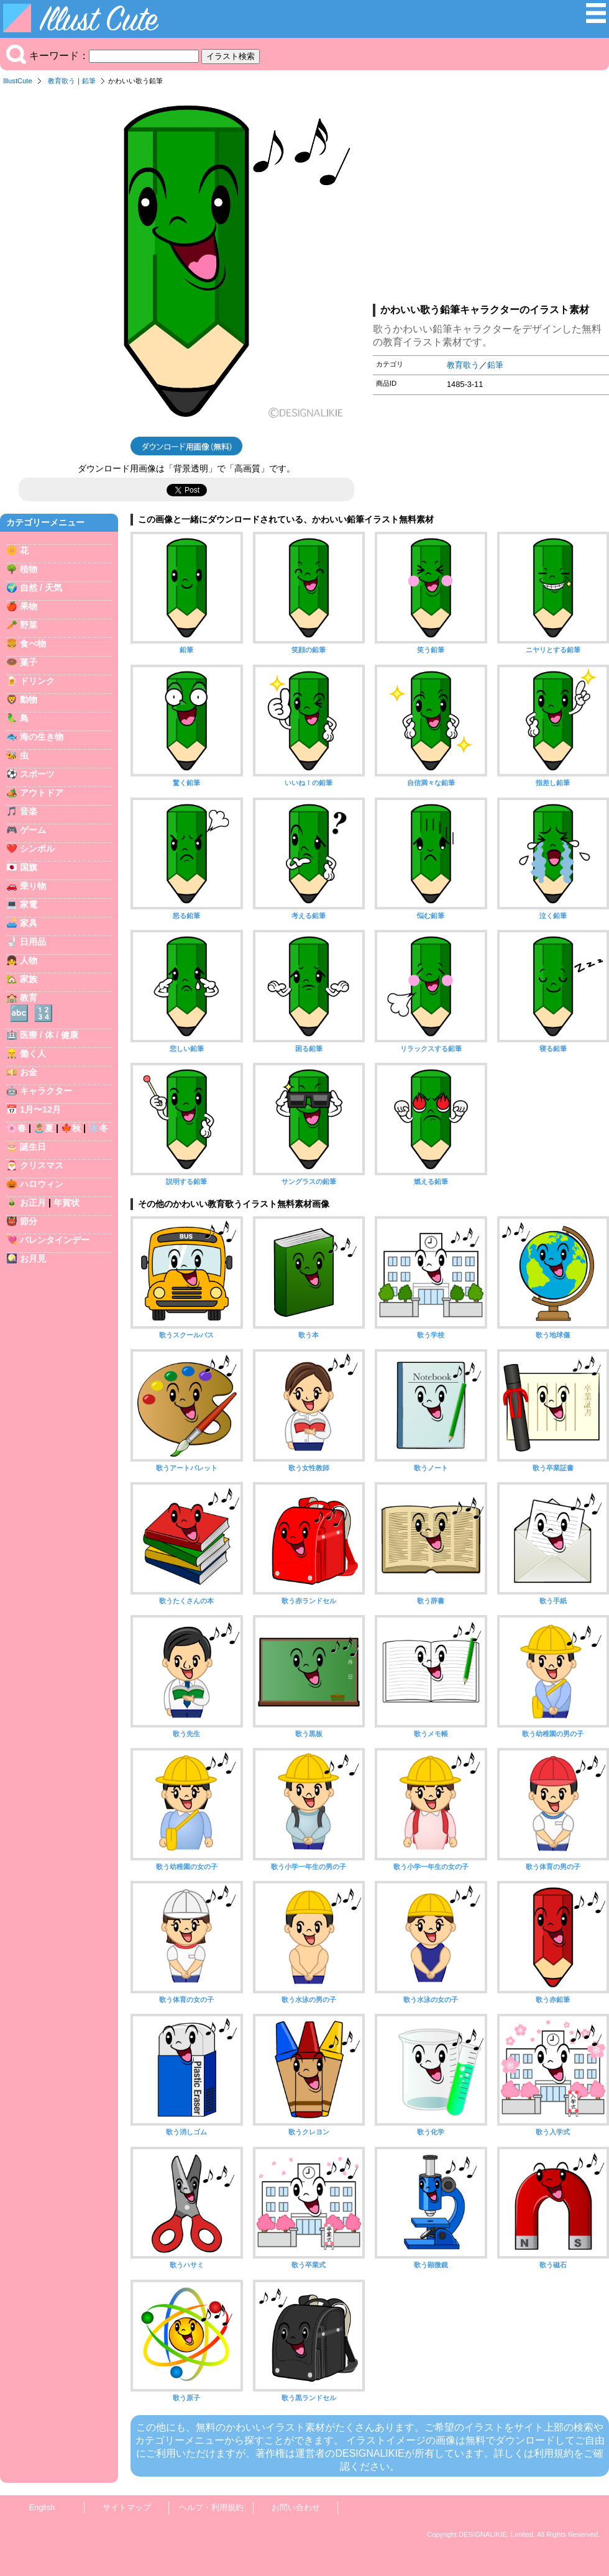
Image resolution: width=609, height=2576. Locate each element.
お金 (28, 1072)
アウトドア (41, 793)
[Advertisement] (491, 198)
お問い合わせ (296, 2507)
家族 (28, 979)
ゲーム (33, 830)
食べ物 (33, 644)
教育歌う (61, 80)
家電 (28, 904)
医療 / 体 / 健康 (49, 1035)
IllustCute (17, 80)
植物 (28, 569)
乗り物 (33, 886)
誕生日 (33, 1147)
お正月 (33, 1203)
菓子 (28, 662)
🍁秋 (71, 1128)
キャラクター (46, 1091)
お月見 (33, 1258)
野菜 (28, 625)
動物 (28, 699)
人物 (28, 960)
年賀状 (66, 1203)
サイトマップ (127, 2507)
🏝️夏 (43, 1128)
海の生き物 (41, 737)
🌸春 (16, 1128)
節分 (28, 1221)
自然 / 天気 (41, 588)
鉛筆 (89, 80)
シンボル (37, 848)
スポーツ (37, 774)
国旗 (28, 867)
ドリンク (37, 681)
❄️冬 (98, 1128)
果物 (28, 606)
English (42, 2507)
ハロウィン (41, 1184)
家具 (28, 923)
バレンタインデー (54, 1240)
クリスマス (41, 1165)
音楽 (28, 811)
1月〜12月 (40, 1109)
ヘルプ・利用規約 (211, 2507)
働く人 (33, 1053)
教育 (28, 998)
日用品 (33, 942)
